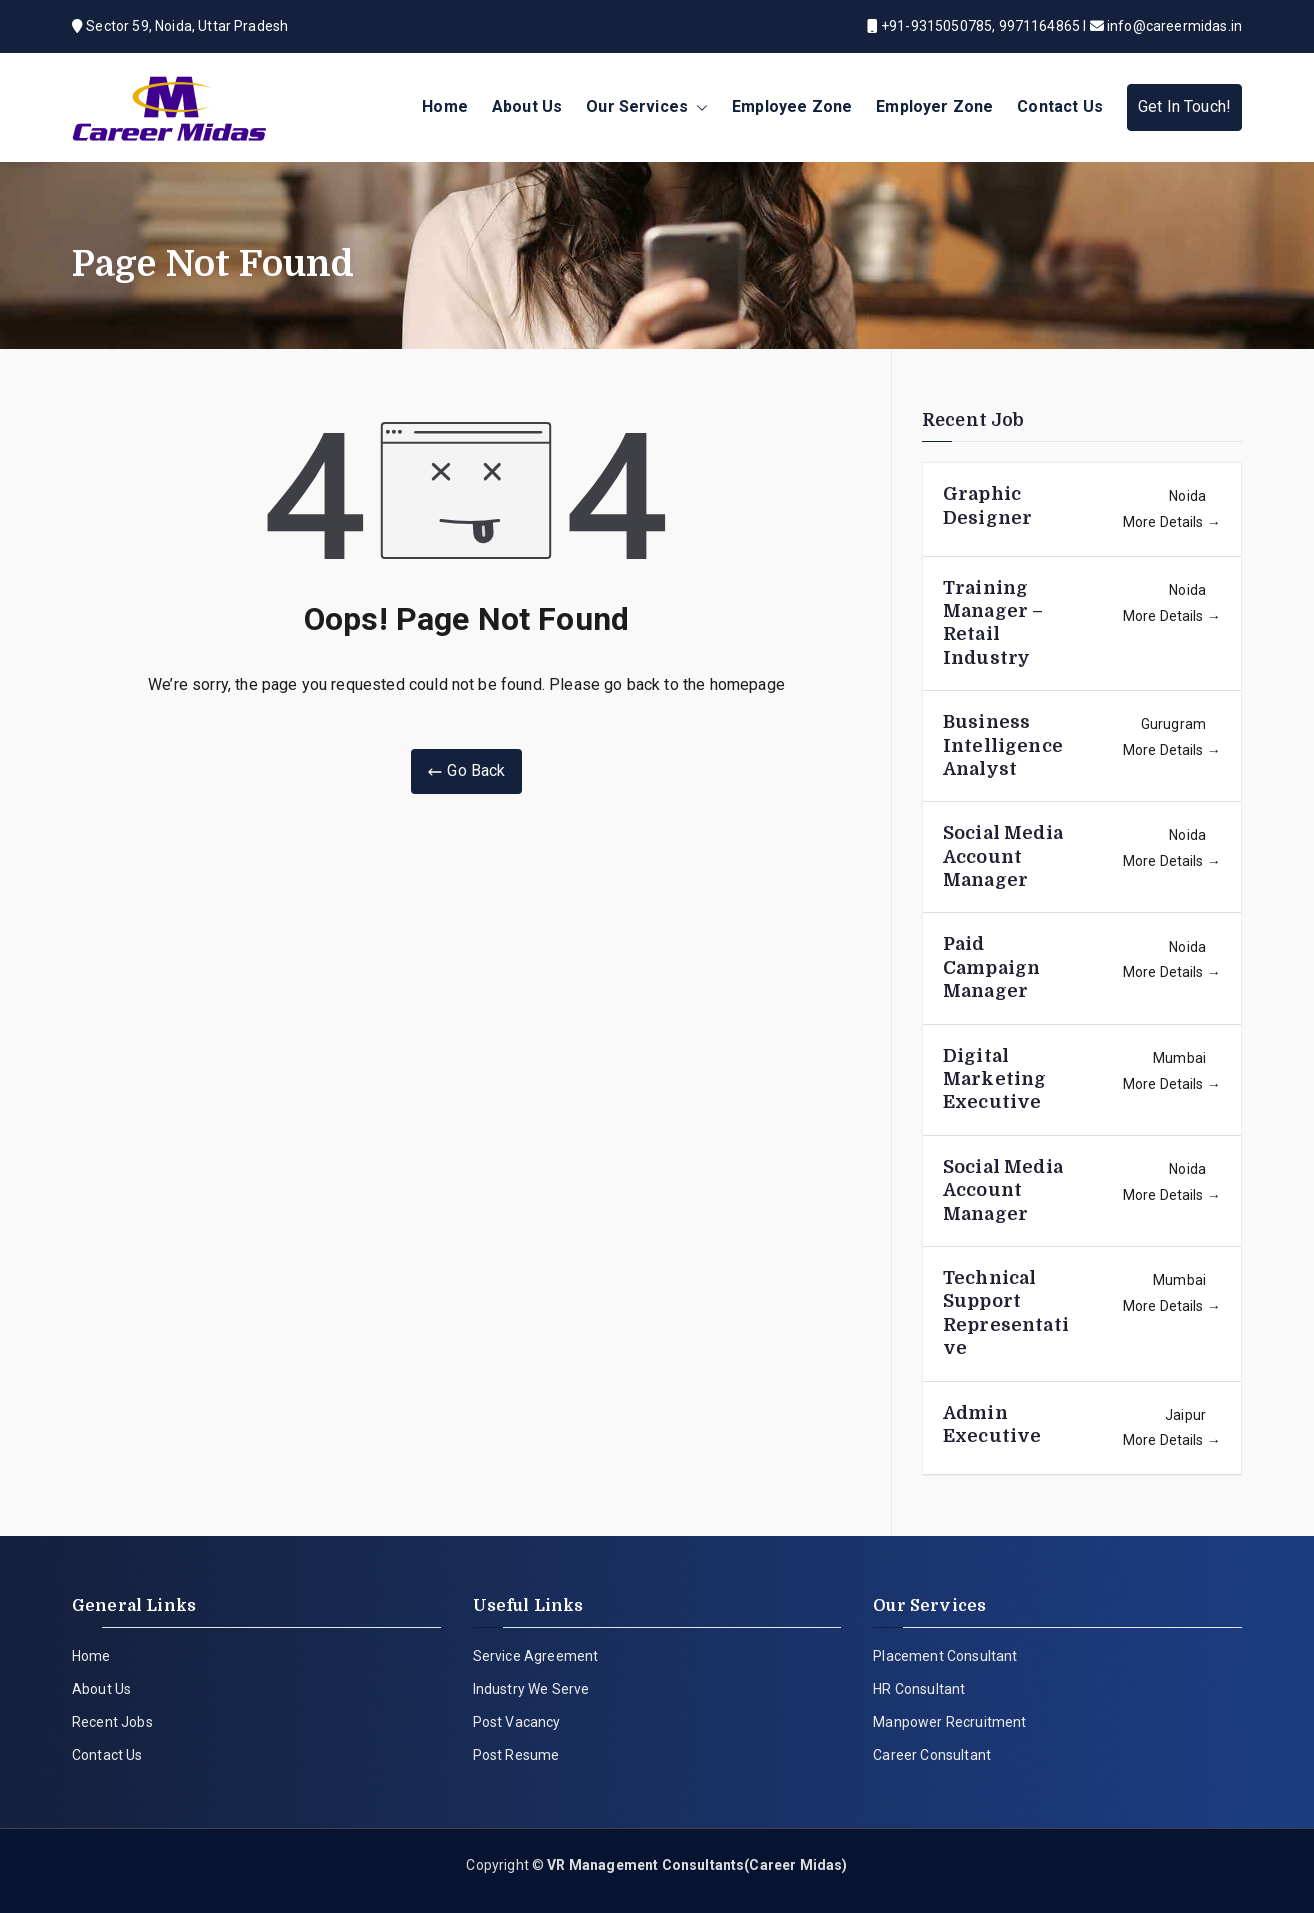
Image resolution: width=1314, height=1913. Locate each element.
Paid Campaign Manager (991, 967)
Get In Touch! (1184, 106)
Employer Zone (934, 106)
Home (445, 106)
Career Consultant (932, 1755)
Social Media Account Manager (1003, 856)
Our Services (647, 107)
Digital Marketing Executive (994, 1079)
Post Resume (516, 1755)
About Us (527, 106)
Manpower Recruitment (949, 1722)
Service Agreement (536, 1656)
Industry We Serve (531, 1689)
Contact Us (1060, 106)
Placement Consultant (945, 1656)
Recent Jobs (112, 1722)
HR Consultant (919, 1689)
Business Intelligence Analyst (1003, 745)
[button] (698, 107)
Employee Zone (792, 106)
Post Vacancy (517, 1722)
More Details (1172, 522)
